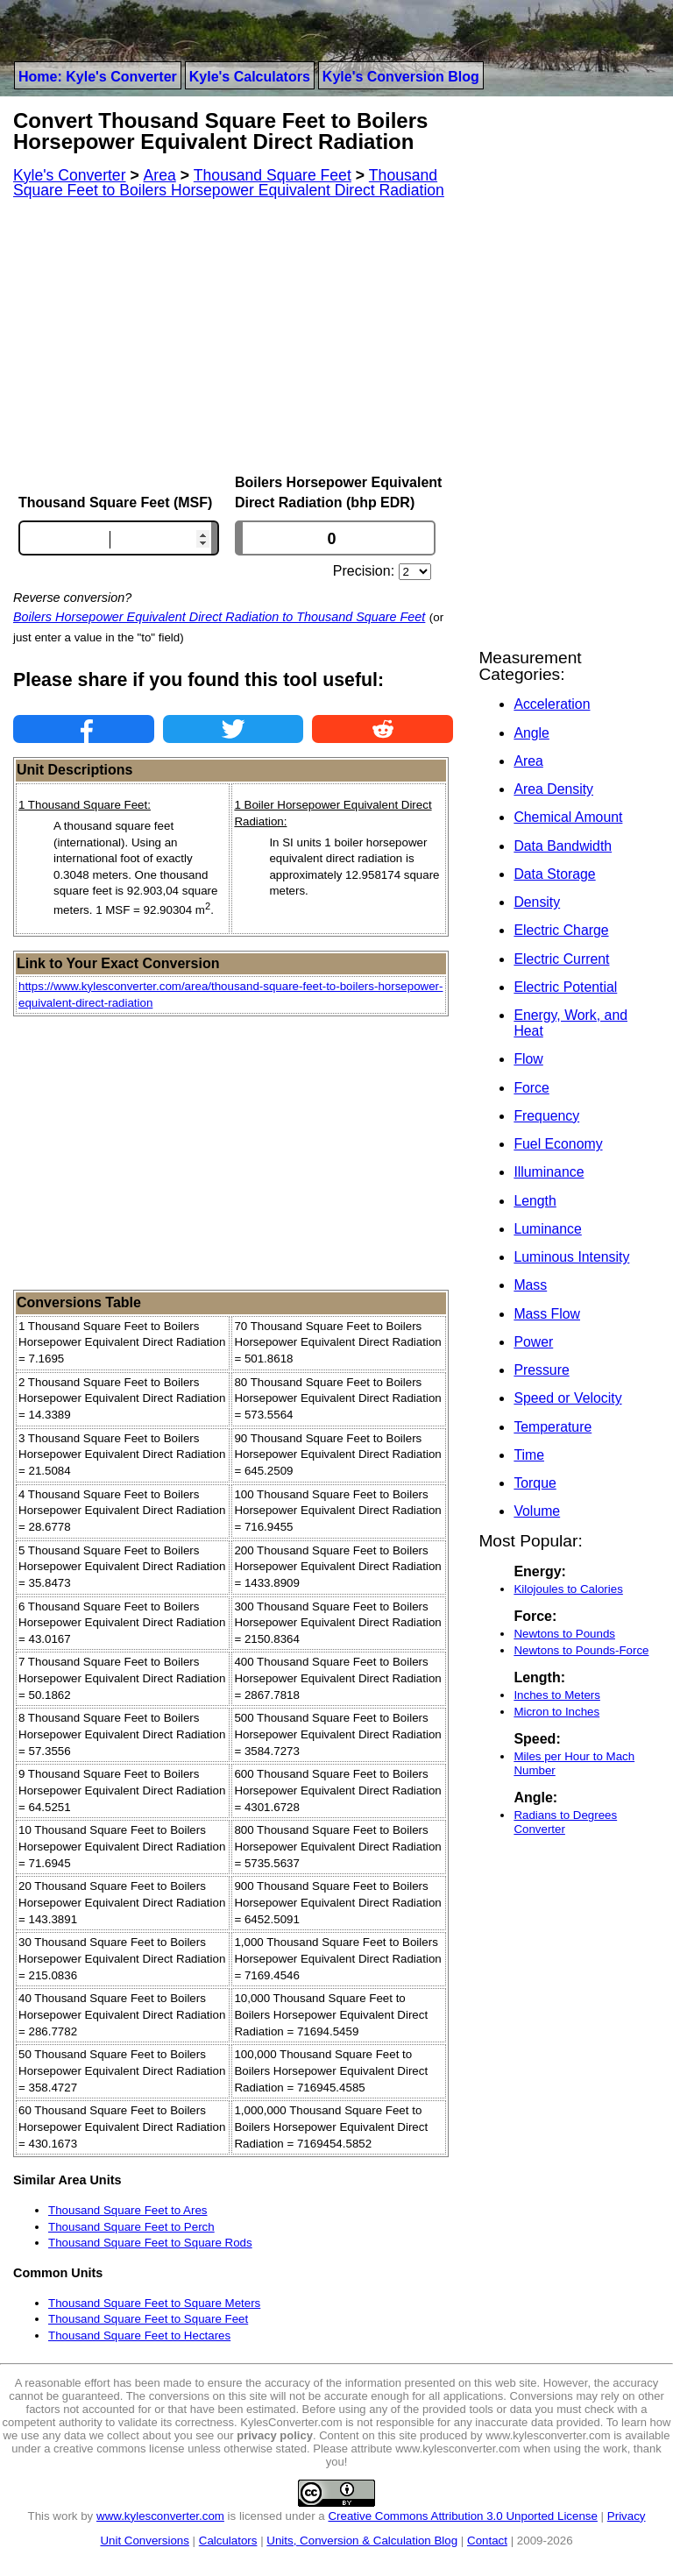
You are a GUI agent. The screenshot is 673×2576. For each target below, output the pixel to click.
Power (533, 1341)
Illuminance (549, 1171)
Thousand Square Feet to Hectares (139, 2335)
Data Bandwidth (563, 846)
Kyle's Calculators (249, 76)
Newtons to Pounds (564, 1633)
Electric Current (561, 959)
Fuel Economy (558, 1143)
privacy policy (275, 2435)
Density (537, 902)
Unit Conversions (144, 2540)
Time (529, 1454)
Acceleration (552, 704)
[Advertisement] (233, 336)
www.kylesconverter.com (160, 2516)
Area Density (553, 789)
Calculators (228, 2540)
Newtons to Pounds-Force (581, 1650)
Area (528, 761)
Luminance (547, 1228)
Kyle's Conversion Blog (400, 76)
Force (531, 1087)
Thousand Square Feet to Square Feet (148, 2318)
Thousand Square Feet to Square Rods (150, 2242)
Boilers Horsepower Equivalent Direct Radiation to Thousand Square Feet (219, 617)
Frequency (546, 1115)
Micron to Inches (556, 1711)
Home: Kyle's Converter (97, 76)
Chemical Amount (568, 817)
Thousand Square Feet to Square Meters (154, 2303)
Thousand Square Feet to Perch (131, 2226)
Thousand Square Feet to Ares (128, 2210)
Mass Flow (547, 1313)
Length (535, 1200)
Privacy (626, 2516)
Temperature (553, 1426)
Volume (537, 1511)
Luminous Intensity (571, 1256)
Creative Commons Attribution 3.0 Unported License (462, 2516)
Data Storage (554, 874)
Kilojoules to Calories (568, 1589)
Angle (531, 732)
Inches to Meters (557, 1695)
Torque (535, 1483)
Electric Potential (565, 987)
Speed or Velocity (567, 1398)
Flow (528, 1058)
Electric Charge (561, 930)
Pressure (541, 1369)
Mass (530, 1284)
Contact (487, 2540)
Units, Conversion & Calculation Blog (361, 2540)
